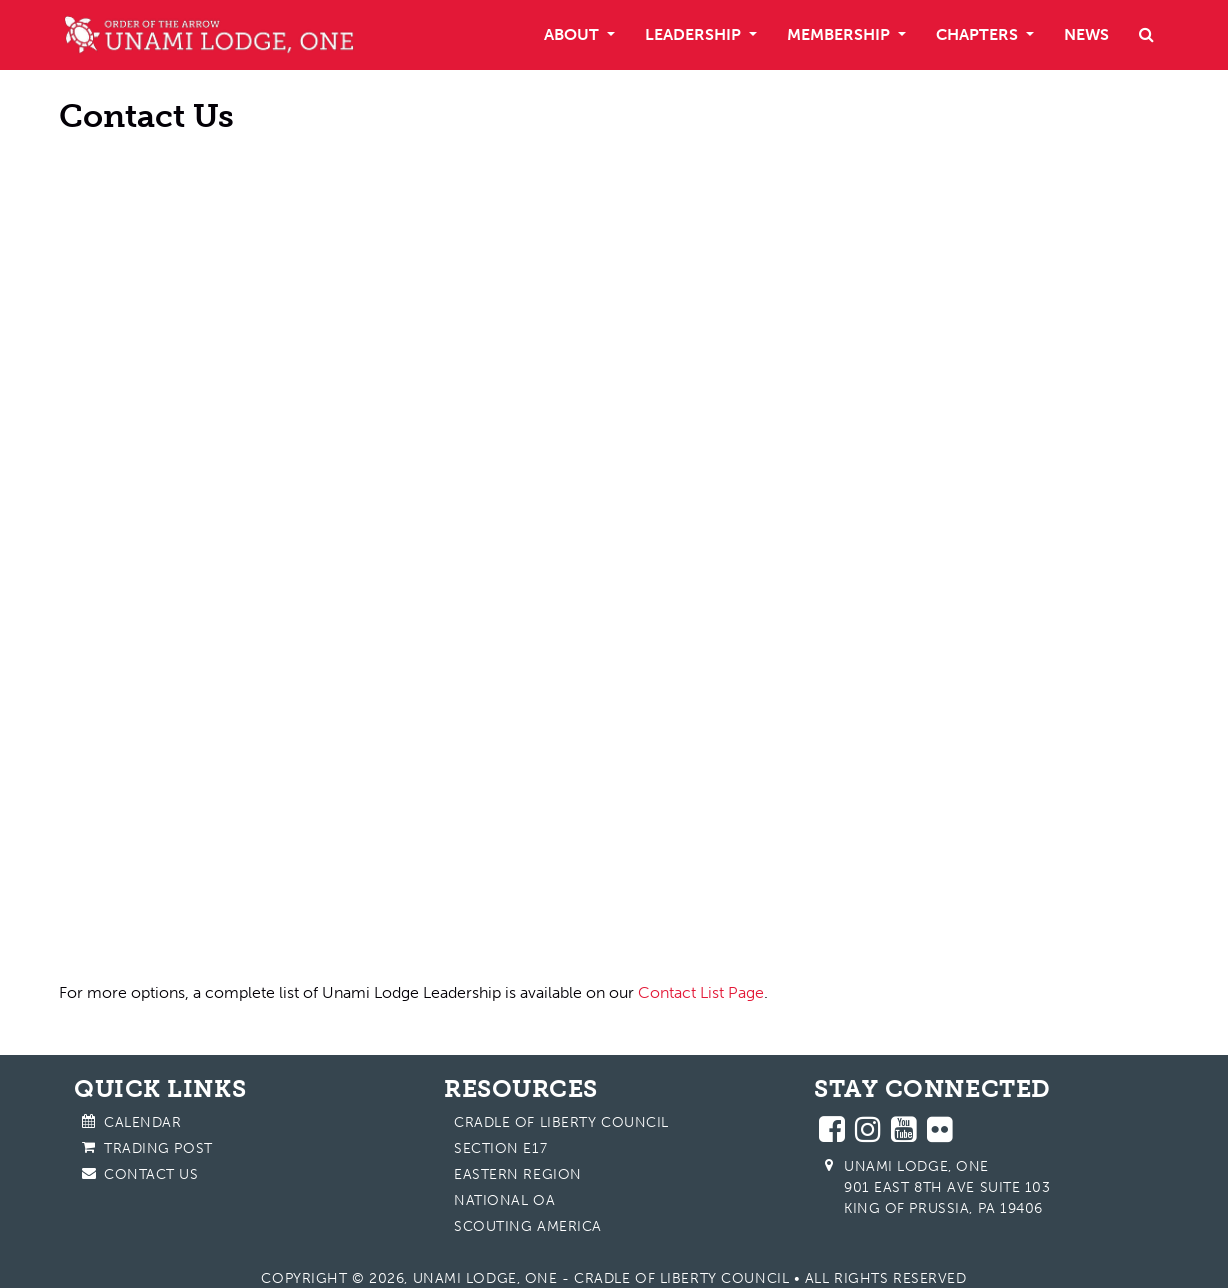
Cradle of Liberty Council (561, 1122)
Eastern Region (518, 1174)
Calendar (142, 1122)
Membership (840, 34)
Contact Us (151, 1174)
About (573, 34)
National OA (504, 1200)
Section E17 (500, 1148)
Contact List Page (701, 992)
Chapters (979, 34)
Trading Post (158, 1148)
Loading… (364, 543)
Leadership (695, 34)
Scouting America (528, 1226)
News (1086, 34)
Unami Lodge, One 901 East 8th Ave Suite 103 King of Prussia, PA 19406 (947, 1187)
